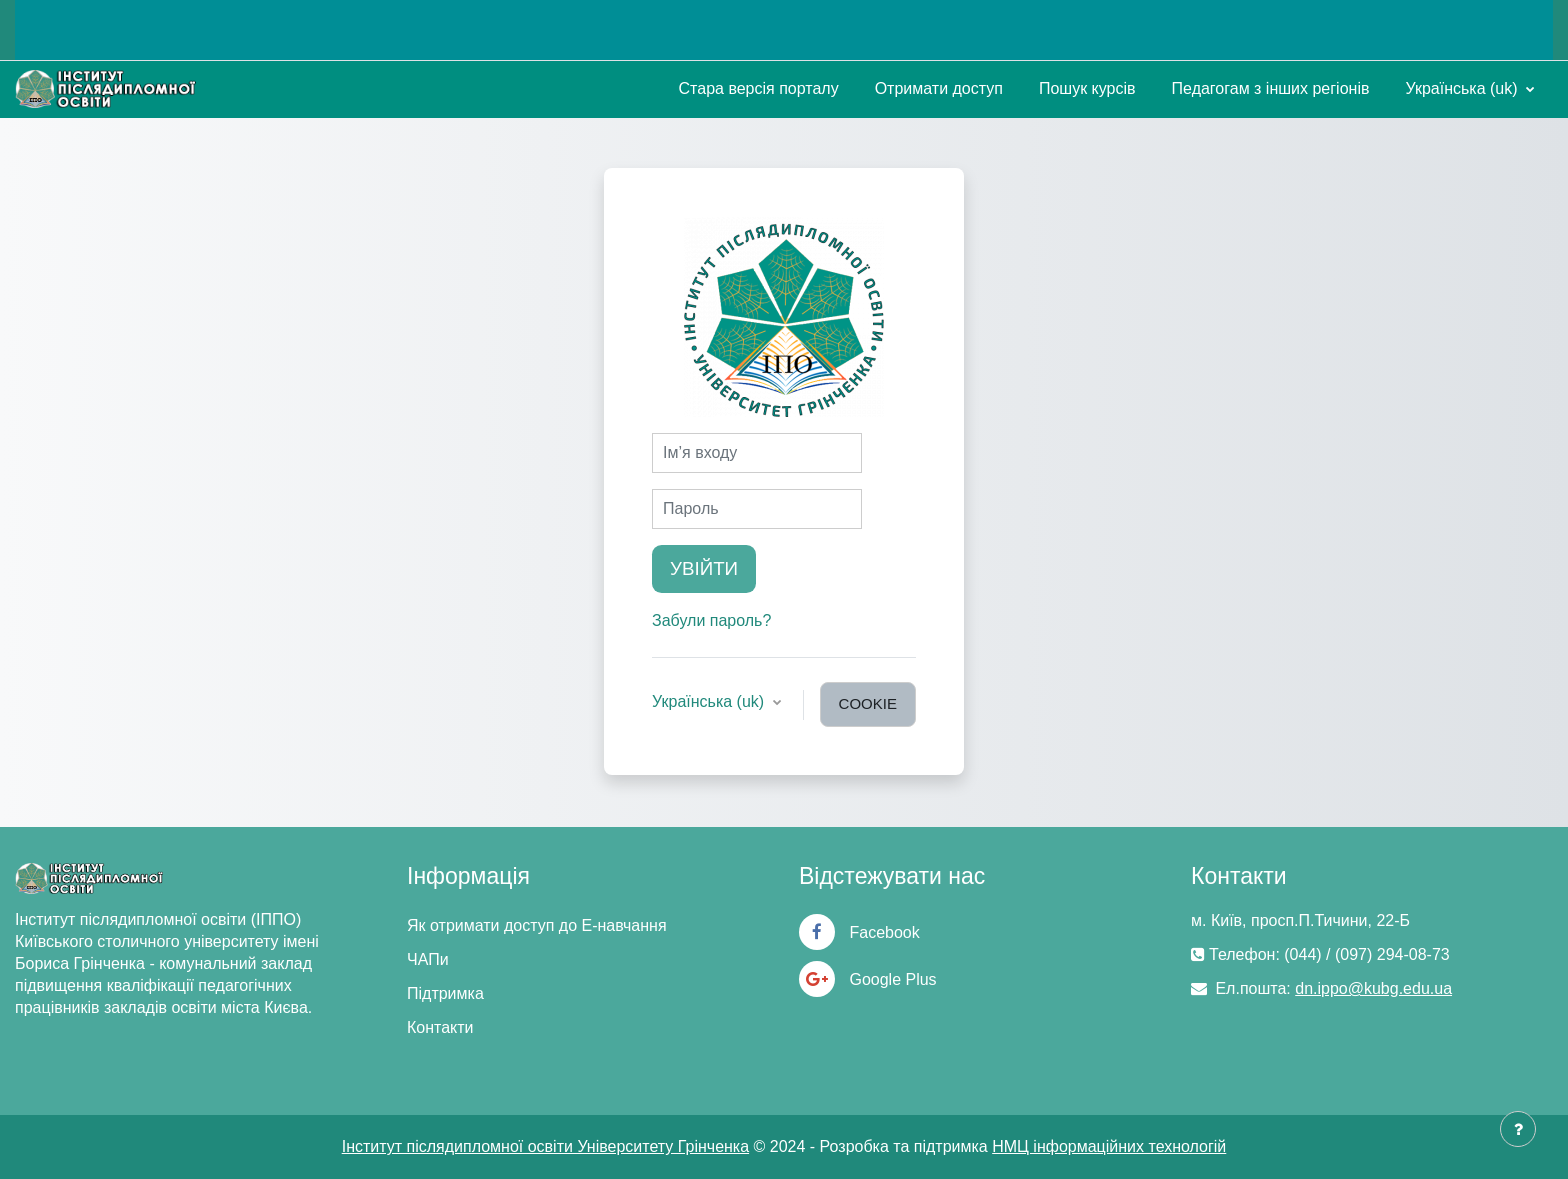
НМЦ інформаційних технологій (1109, 1146)
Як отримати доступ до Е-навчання (537, 925)
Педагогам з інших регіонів (1271, 88)
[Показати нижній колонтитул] (1518, 1129)
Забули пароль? (711, 620)
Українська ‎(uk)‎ (1463, 88)
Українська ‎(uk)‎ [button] (710, 701)
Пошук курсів (1087, 88)
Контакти (440, 1027)
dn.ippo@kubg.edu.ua (1373, 988)
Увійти (704, 568)
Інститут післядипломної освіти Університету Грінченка (545, 1146)
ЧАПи (428, 959)
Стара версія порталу (759, 88)
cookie (868, 703)
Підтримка (445, 993)
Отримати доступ (939, 88)
